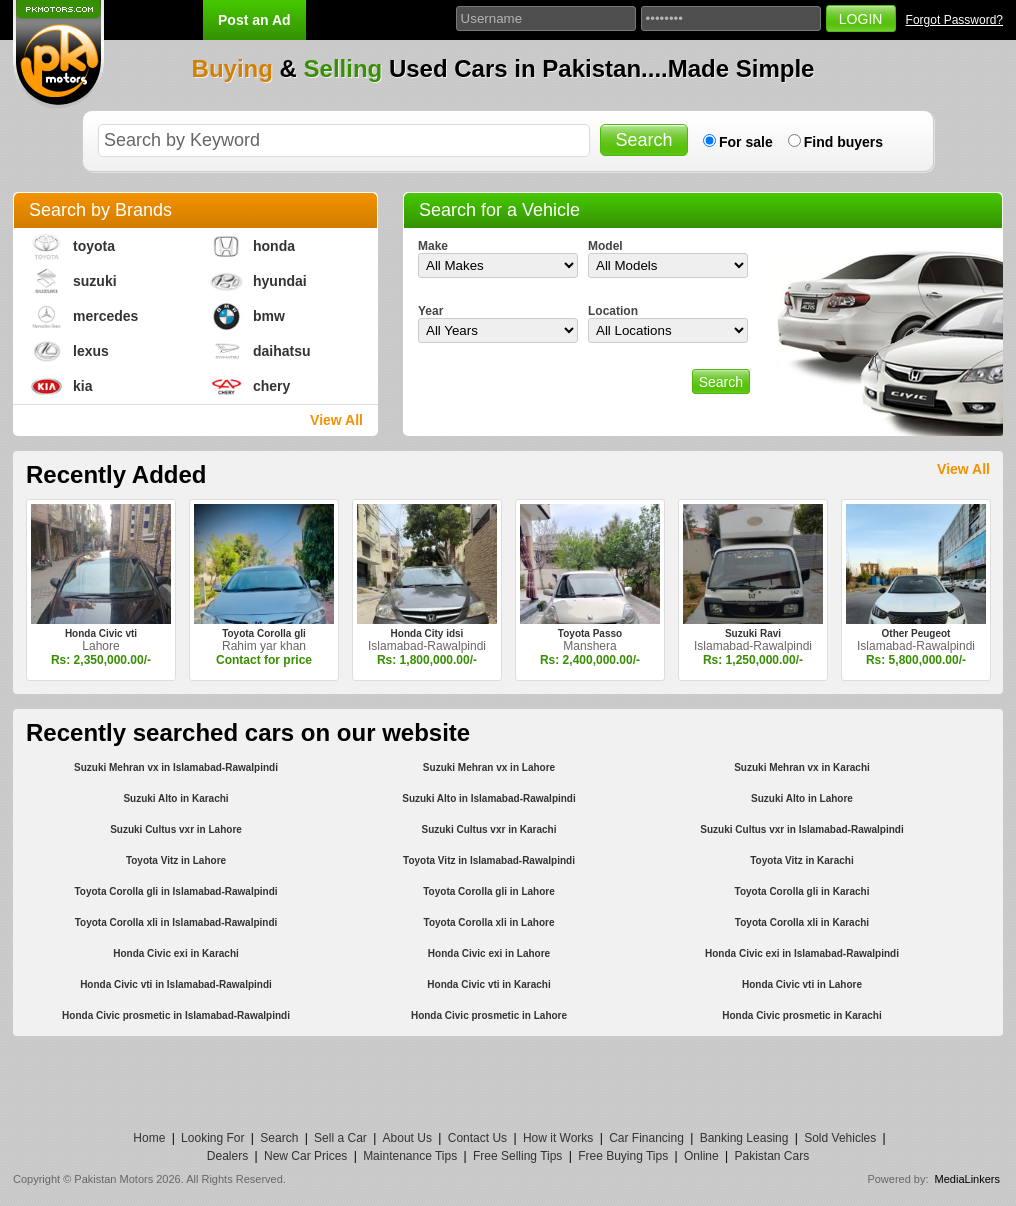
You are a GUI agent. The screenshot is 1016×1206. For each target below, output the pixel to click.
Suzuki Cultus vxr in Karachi (488, 829)
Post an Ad (254, 20)
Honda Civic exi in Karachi (176, 953)
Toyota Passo (590, 633)
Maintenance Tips (410, 1156)
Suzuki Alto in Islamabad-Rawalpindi (489, 798)
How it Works (558, 1138)
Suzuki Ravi (753, 633)
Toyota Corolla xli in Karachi (802, 922)
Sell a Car (340, 1138)
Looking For (212, 1138)
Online (701, 1156)
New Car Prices (305, 1156)
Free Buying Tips (623, 1156)
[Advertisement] (508, 1081)
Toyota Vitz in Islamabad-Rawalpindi (489, 860)
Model (605, 246)
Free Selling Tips (517, 1156)
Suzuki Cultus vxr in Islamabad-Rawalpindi (801, 829)
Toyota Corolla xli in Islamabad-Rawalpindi (176, 922)
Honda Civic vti (101, 633)
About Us (407, 1138)
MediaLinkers (967, 1179)
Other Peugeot (916, 633)
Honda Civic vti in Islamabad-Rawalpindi (176, 984)
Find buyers (843, 142)
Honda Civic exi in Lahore (489, 953)
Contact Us (477, 1138)
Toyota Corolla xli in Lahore (489, 922)
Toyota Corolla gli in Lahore (489, 891)
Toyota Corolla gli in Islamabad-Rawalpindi (175, 891)
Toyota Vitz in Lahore (176, 860)
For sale (746, 142)
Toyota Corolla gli (264, 633)
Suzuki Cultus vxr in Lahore (176, 829)
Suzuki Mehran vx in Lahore (489, 767)
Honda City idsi (427, 633)
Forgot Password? (954, 20)
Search (279, 1138)
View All (336, 420)
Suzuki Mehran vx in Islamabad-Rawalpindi (176, 767)
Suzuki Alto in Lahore (802, 798)
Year (430, 311)
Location (613, 311)
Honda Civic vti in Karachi (488, 984)
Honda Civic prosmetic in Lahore (489, 1015)
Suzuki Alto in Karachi (175, 798)
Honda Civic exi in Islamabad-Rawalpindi (802, 953)
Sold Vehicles (840, 1138)
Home (149, 1138)
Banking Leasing (744, 1138)
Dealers (227, 1156)
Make (433, 246)
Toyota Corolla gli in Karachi (802, 891)
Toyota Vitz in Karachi (802, 860)
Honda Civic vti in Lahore (802, 984)
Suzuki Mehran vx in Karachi (802, 767)
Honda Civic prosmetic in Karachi (802, 1015)
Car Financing (646, 1138)
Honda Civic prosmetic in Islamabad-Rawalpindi (176, 1015)
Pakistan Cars (771, 1156)
